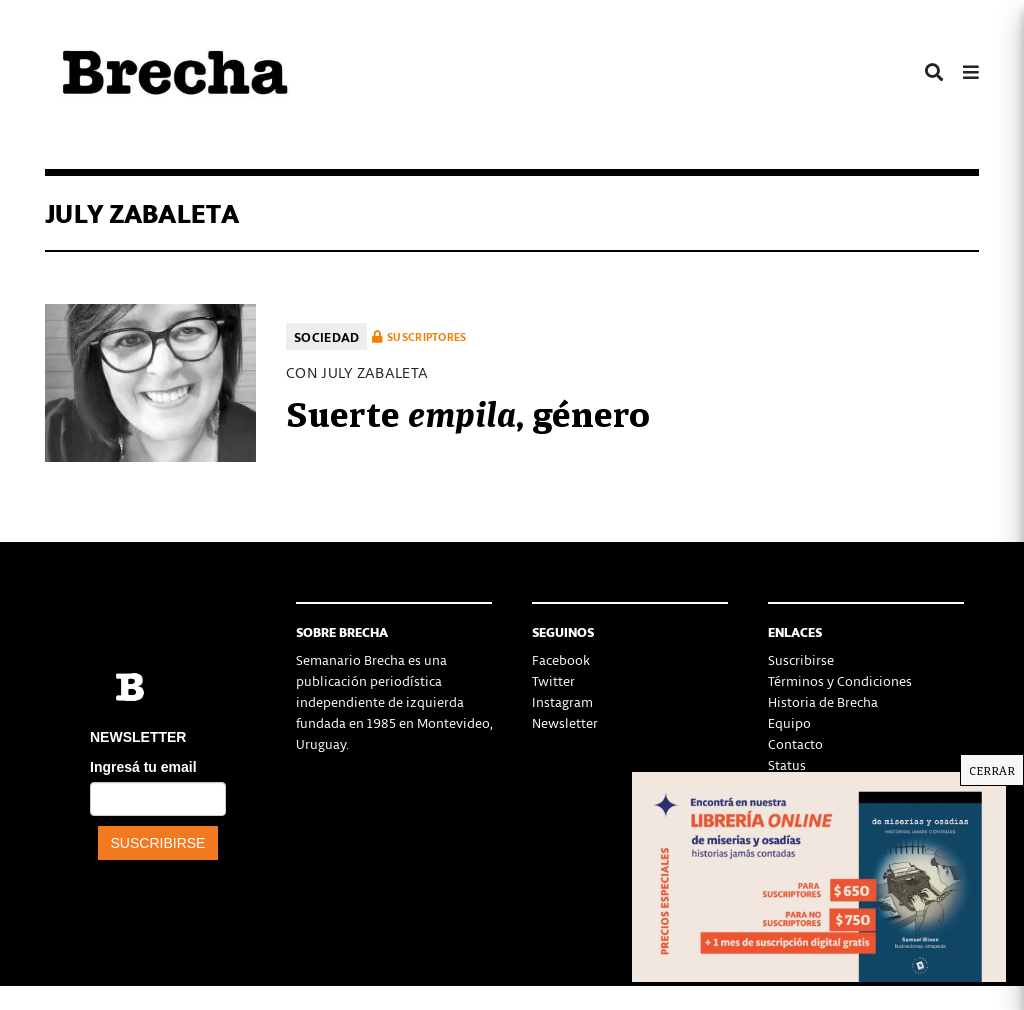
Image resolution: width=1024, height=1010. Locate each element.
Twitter (553, 680)
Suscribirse (801, 659)
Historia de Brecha (823, 701)
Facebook (561, 659)
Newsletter (565, 722)
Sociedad (326, 336)
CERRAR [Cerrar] (992, 770)
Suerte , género (468, 411)
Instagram (562, 701)
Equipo (789, 722)
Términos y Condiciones (840, 680)
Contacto (795, 743)
